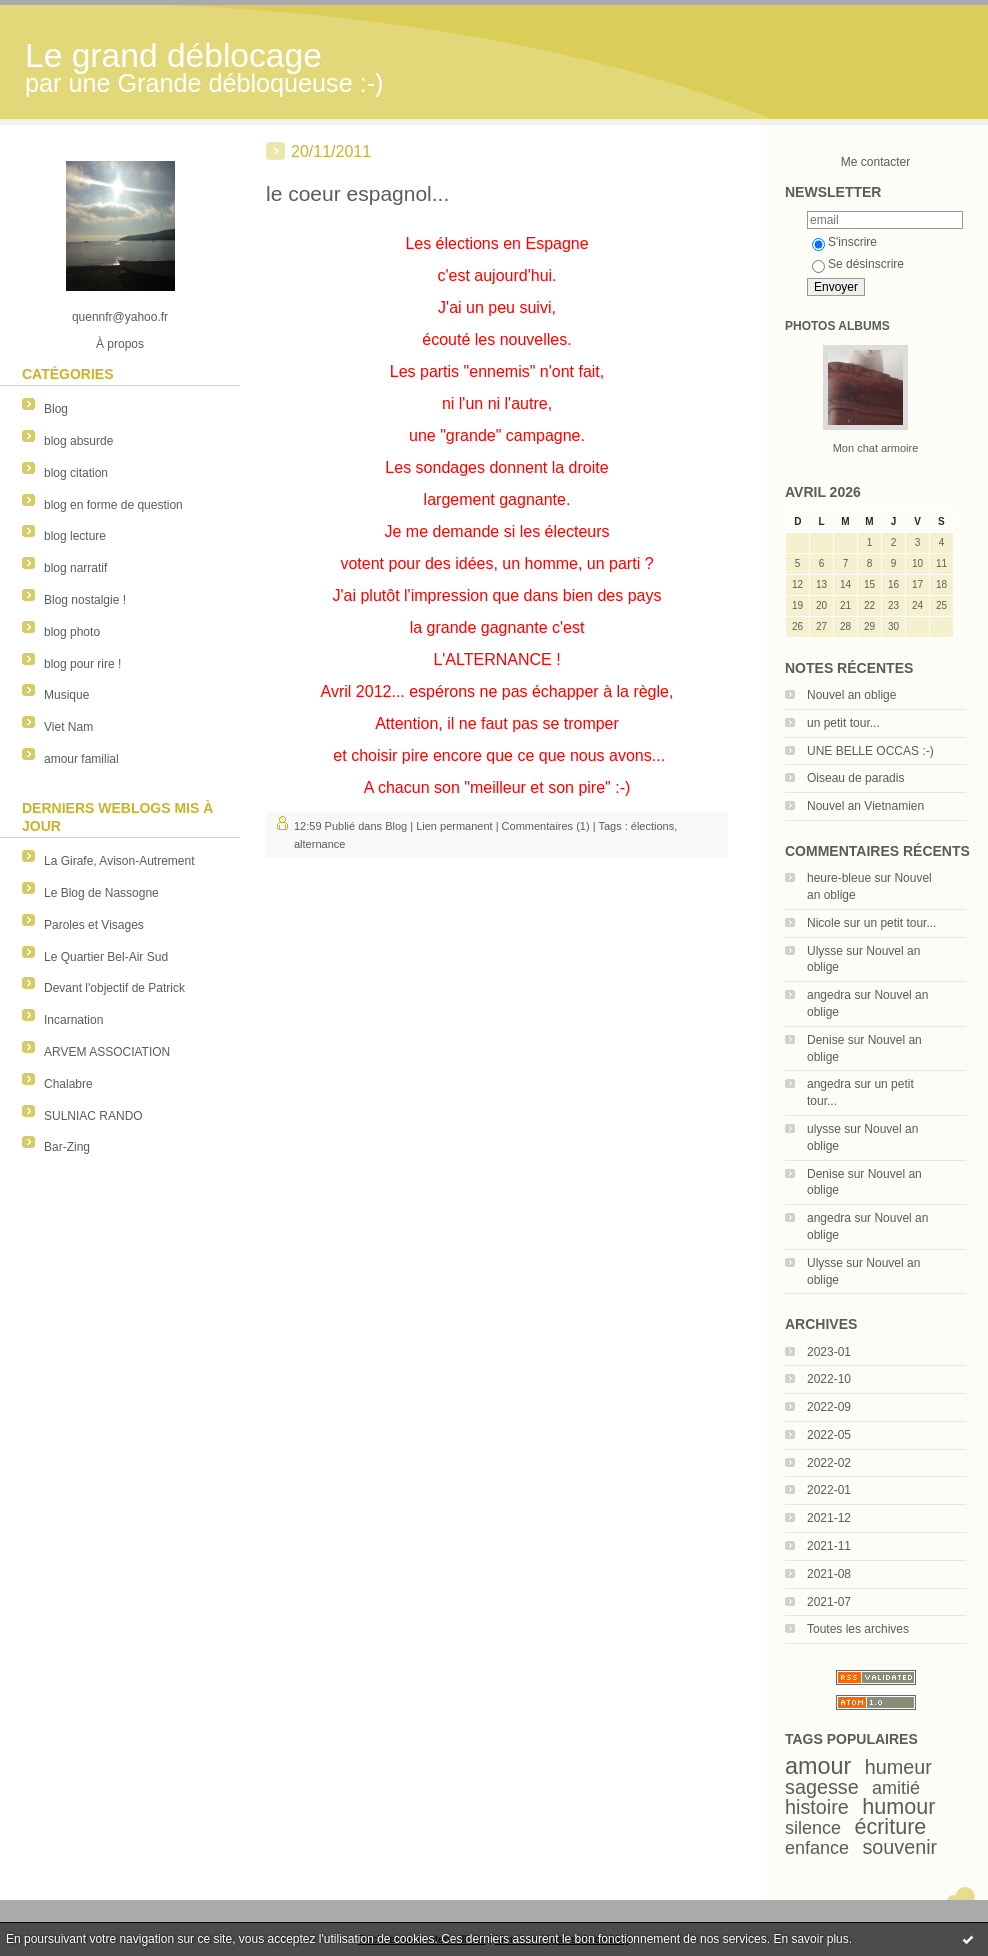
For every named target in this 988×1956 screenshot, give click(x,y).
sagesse (822, 1787)
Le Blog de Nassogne (101, 893)
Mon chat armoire (876, 448)
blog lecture (75, 536)
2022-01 (829, 1490)
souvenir (899, 1847)
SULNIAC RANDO (93, 1116)
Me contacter (875, 162)
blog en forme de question (113, 505)
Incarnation (73, 1020)
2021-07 (829, 1602)
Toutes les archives (858, 1629)
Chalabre (68, 1084)
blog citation (76, 473)
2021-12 (829, 1518)
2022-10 (829, 1379)
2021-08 (829, 1574)
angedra (829, 995)
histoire (817, 1807)
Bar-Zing (67, 1147)
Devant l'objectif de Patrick (114, 988)
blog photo (72, 632)
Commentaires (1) (546, 826)
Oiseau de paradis (855, 778)
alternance (319, 844)
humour (898, 1806)
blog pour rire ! (82, 664)
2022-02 (829, 1463)
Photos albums (837, 326)
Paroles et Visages (94, 925)
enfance (817, 1848)
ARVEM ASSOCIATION (107, 1052)
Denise (825, 1040)
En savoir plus (810, 1939)
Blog (56, 409)
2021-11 (829, 1546)
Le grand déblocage (173, 55)
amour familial (81, 759)
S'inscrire (844, 242)
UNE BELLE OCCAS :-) (870, 751)
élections (652, 826)
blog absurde (78, 441)
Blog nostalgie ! (85, 600)
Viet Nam (68, 727)
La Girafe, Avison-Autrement (119, 861)
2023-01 (829, 1352)
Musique (66, 695)
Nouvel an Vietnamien (865, 806)
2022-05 (829, 1435)
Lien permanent (454, 826)
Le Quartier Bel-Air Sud (106, 957)
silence (813, 1828)
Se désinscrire (858, 264)
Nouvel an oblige (851, 695)
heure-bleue (839, 878)
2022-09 (829, 1407)
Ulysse (825, 951)
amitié (896, 1788)
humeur (898, 1767)
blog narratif (75, 568)
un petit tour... (843, 723)
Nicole (823, 923)
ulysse (824, 1129)
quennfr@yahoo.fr (120, 317)
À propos (120, 344)
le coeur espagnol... (357, 193)
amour (818, 1766)
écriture (890, 1826)
